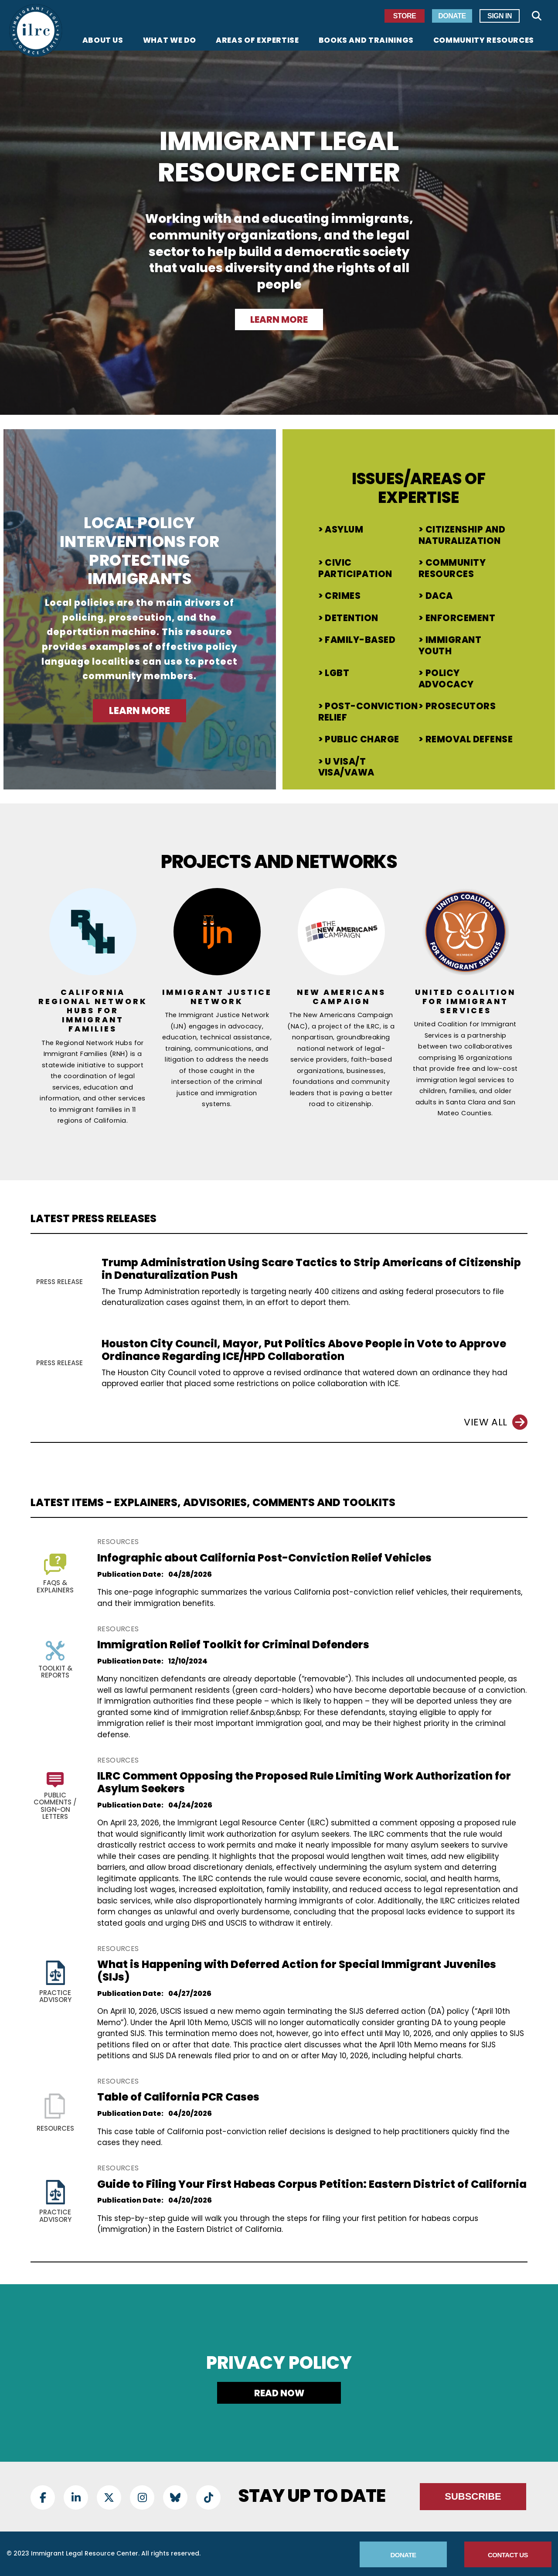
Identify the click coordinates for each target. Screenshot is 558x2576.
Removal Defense (469, 739)
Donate (452, 16)
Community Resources (452, 568)
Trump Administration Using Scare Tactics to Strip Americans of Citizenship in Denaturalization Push (311, 1268)
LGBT (337, 673)
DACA (439, 596)
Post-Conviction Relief (368, 712)
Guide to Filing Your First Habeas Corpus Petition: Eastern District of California (312, 2184)
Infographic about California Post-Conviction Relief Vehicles (264, 1558)
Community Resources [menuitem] (483, 41)
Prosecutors (460, 706)
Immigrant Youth (449, 645)
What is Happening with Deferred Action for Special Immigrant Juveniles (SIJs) (296, 1970)
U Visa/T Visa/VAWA (346, 767)
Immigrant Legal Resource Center (279, 157)
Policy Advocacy (446, 678)
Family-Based (360, 640)
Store (404, 16)
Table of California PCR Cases (178, 2097)
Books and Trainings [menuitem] (366, 41)
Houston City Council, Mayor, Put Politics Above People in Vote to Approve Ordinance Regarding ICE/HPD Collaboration (304, 1349)
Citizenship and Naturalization (461, 535)
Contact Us (508, 2555)
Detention (351, 618)
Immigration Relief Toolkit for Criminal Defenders (233, 1644)
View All (495, 1422)
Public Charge (362, 739)
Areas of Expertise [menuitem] (257, 41)
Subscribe (473, 2496)
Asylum (344, 529)
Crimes (343, 596)
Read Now (279, 2393)
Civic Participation (355, 568)
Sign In (499, 16)
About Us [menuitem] (102, 41)
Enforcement (460, 618)
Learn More (279, 319)
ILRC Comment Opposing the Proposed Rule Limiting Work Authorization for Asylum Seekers (304, 1782)
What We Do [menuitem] (169, 41)
